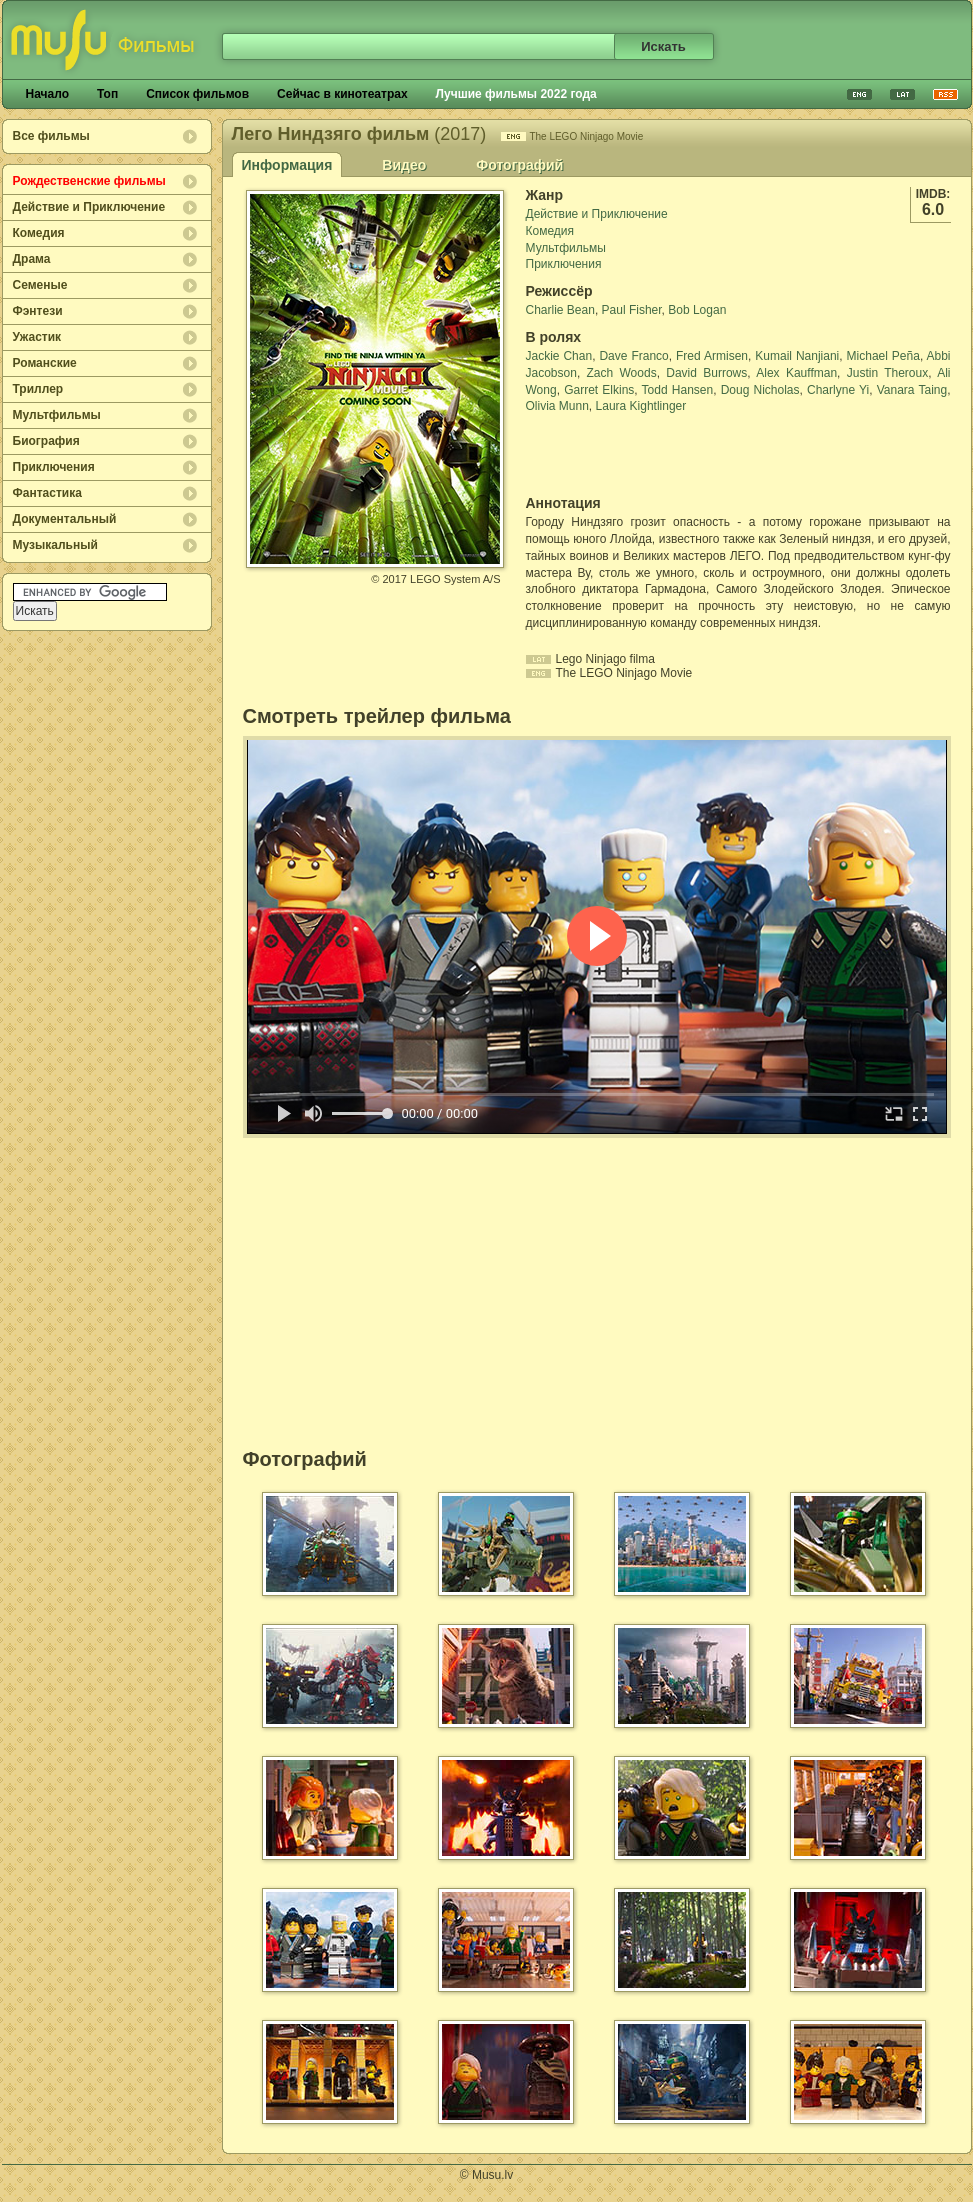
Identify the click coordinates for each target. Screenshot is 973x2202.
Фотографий (519, 165)
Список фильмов (197, 94)
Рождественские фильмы (89, 181)
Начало (47, 94)
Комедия (39, 233)
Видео (404, 165)
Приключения (54, 467)
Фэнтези (38, 311)
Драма (32, 259)
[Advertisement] (643, 455)
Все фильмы (51, 136)
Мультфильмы (57, 415)
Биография (46, 441)
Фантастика (47, 493)
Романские (45, 363)
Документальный (65, 519)
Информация (287, 165)
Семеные (40, 285)
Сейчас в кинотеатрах (342, 94)
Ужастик (37, 337)
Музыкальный (55, 545)
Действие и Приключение (89, 207)
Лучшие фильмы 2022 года (516, 94)
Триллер (38, 389)
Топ (107, 94)
